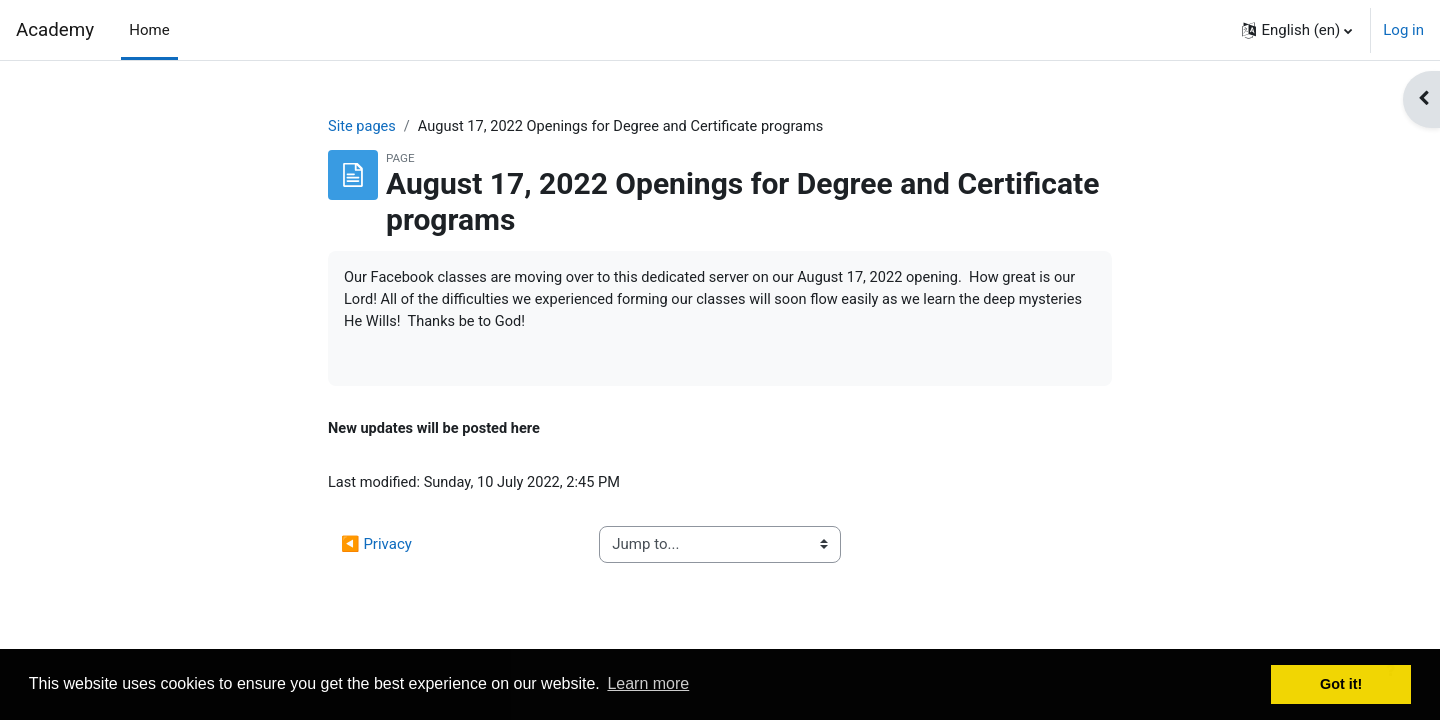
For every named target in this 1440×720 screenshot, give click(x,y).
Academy (55, 30)
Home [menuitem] (149, 30)
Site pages (363, 127)
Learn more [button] (648, 683)
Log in (1403, 30)
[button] (1297, 30)
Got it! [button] (1341, 684)
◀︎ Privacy (376, 549)
